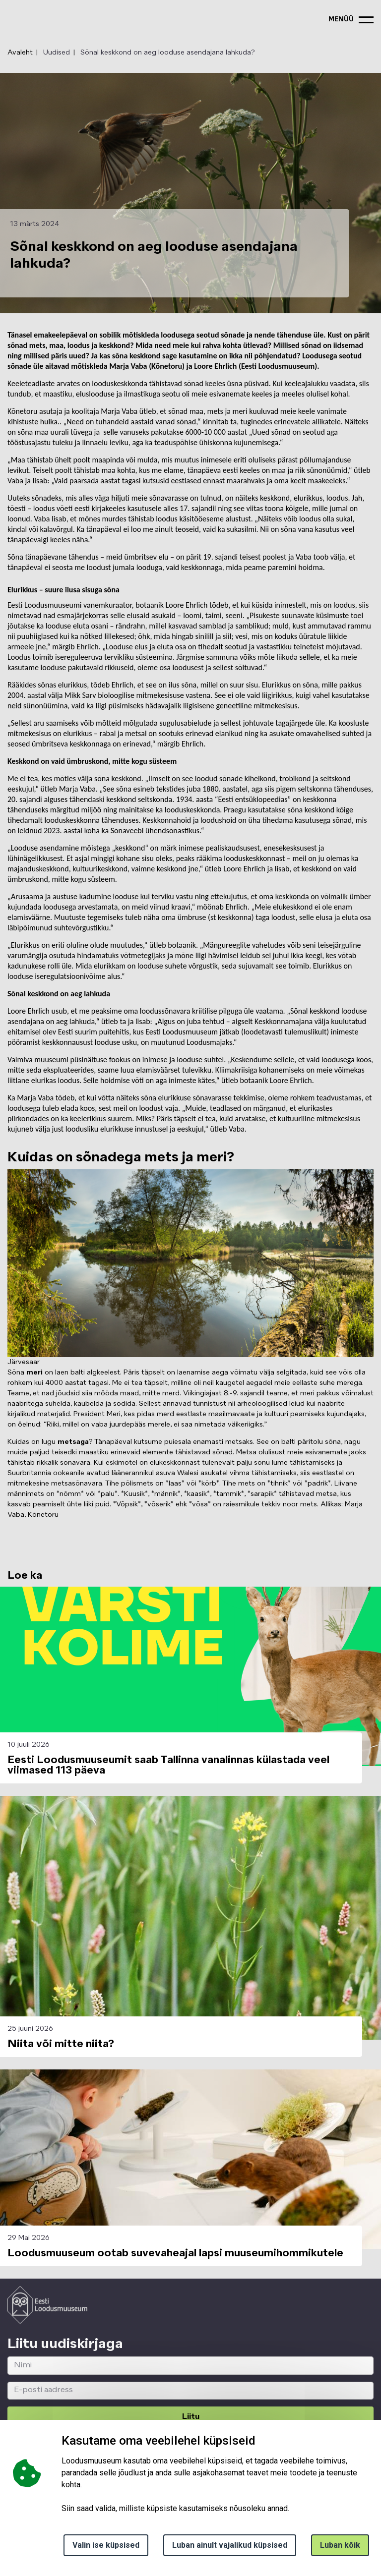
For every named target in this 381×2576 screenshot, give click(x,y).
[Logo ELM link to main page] (47, 2305)
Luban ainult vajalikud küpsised (229, 2545)
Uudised (56, 52)
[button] (190, 1917)
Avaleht (20, 52)
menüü (341, 19)
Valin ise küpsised (105, 2545)
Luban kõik (340, 2545)
